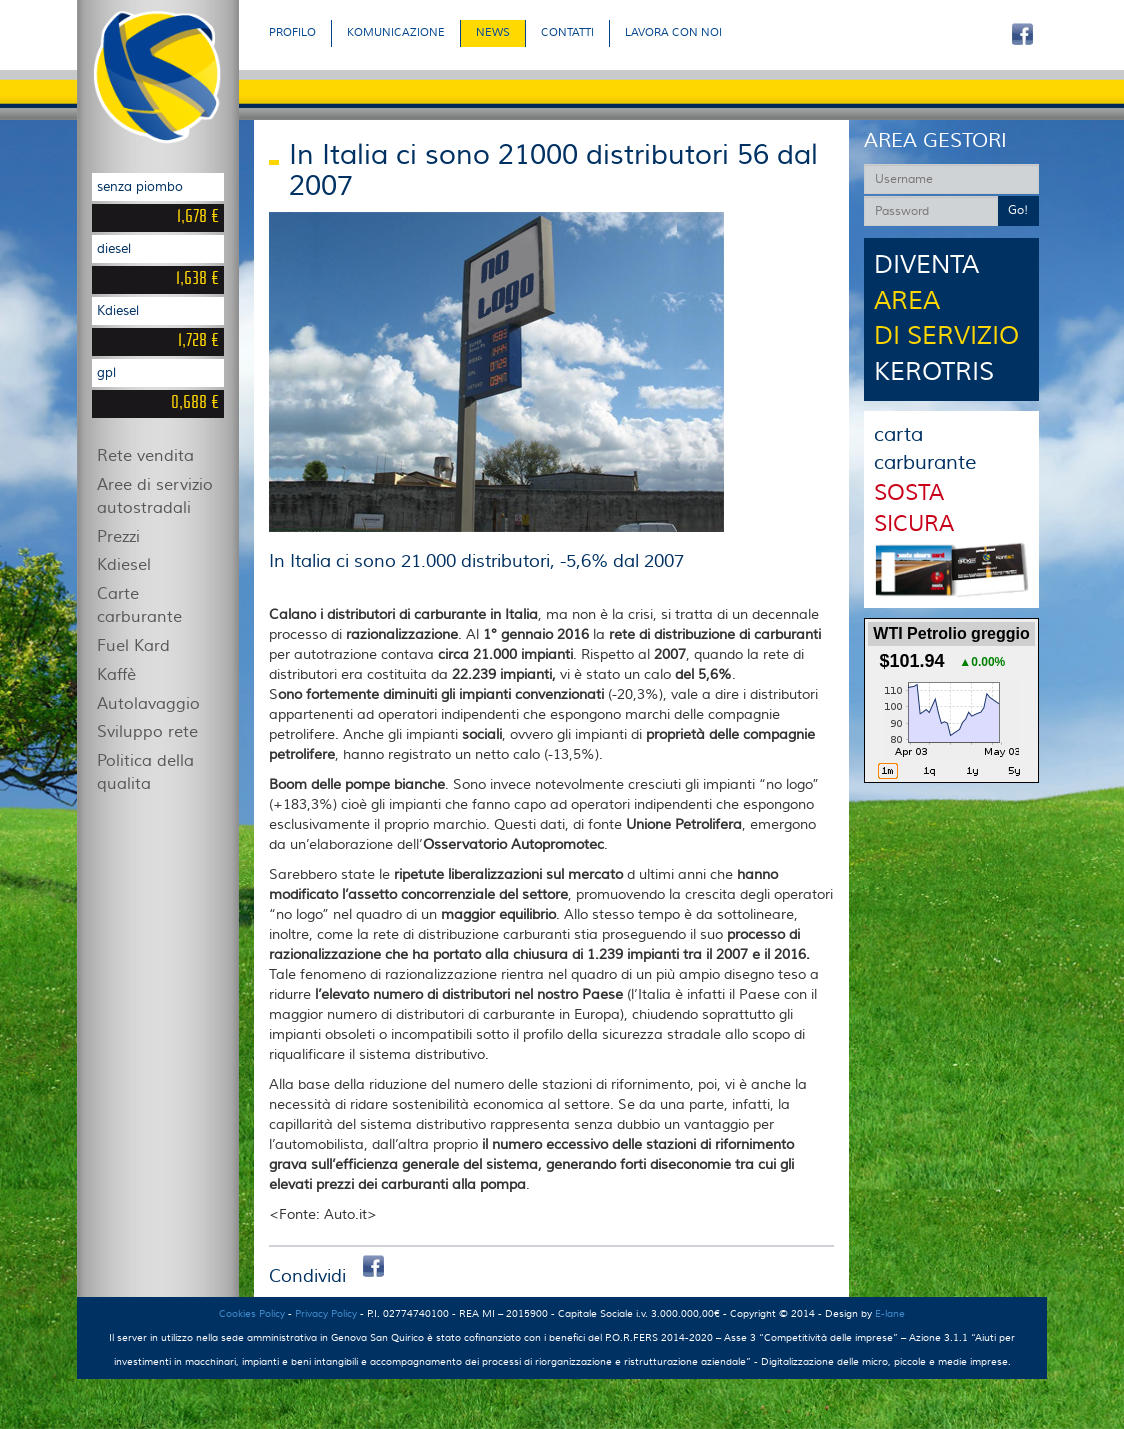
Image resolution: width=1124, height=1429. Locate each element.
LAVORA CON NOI (673, 32)
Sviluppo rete (147, 732)
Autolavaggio (148, 704)
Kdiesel (124, 565)
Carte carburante (139, 605)
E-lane (890, 1313)
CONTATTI (567, 32)
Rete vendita (145, 456)
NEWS (493, 32)
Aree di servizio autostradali (155, 496)
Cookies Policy (252, 1313)
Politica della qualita (145, 772)
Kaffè (116, 675)
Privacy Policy (326, 1313)
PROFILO (292, 32)
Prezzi (118, 537)
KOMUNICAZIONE (396, 32)
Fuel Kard (133, 646)
